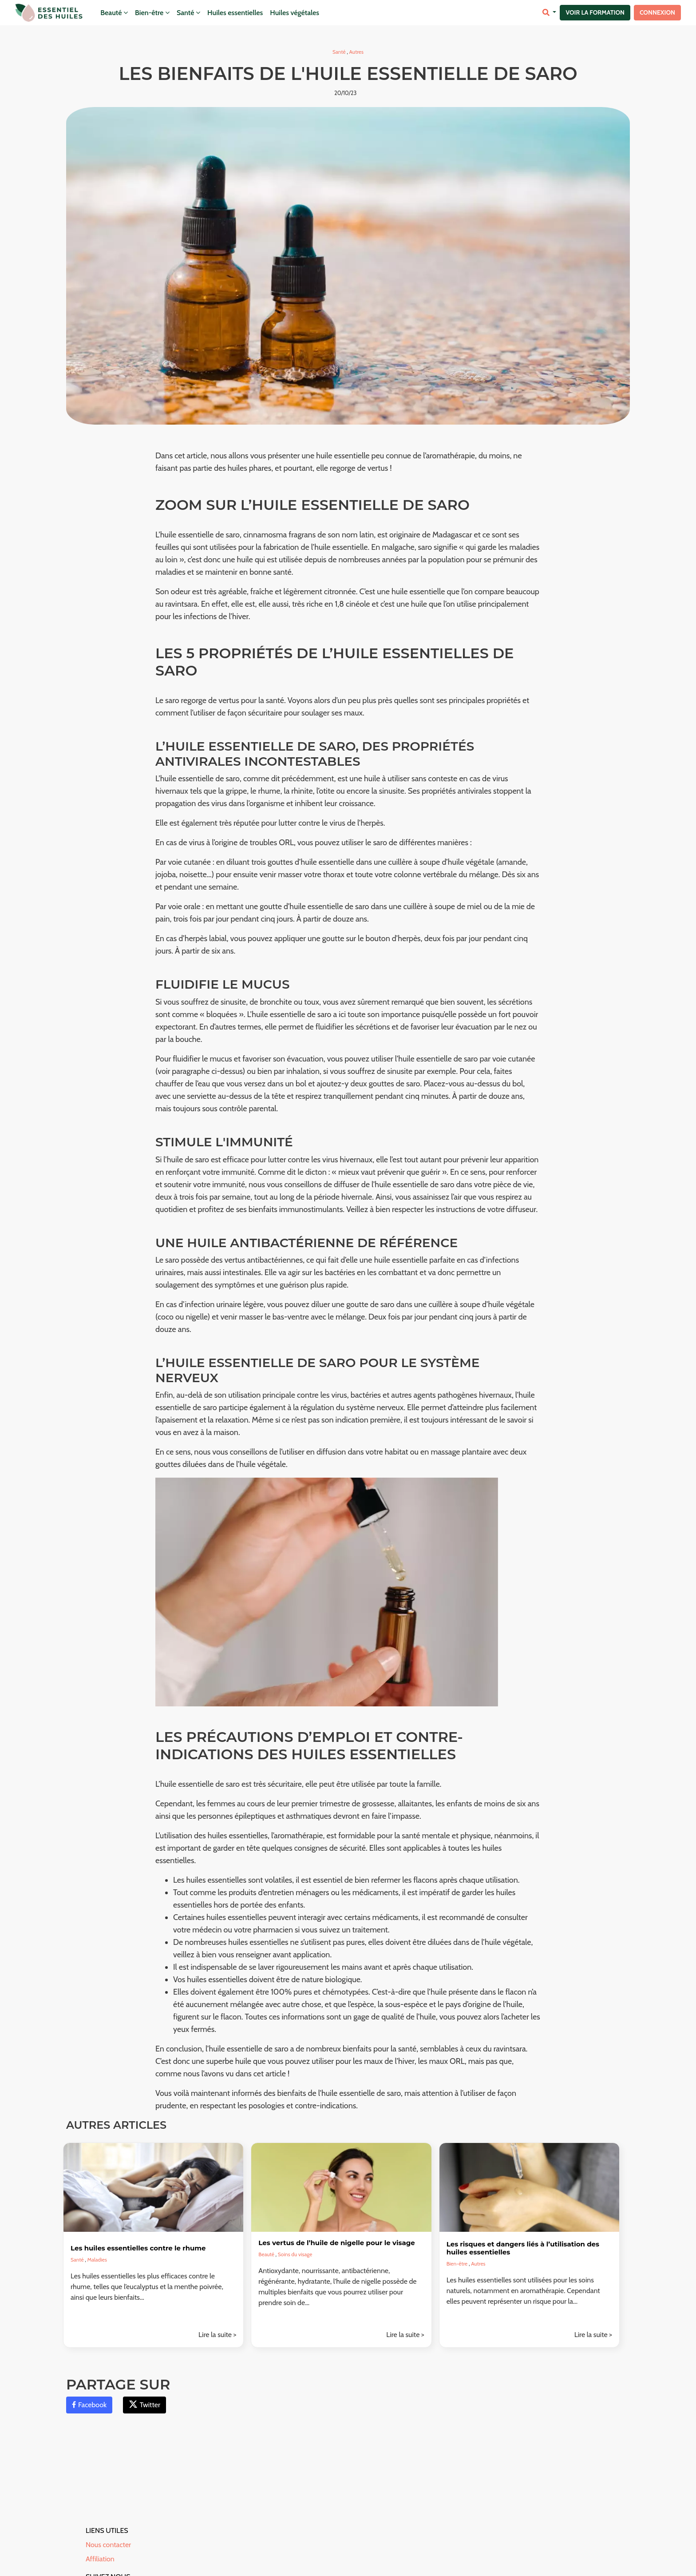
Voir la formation (595, 12)
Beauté (114, 12)
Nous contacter (108, 2544)
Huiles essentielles (235, 12)
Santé (188, 12)
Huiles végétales (294, 12)
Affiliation (100, 2559)
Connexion (657, 12)
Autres (356, 51)
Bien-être (152, 12)
